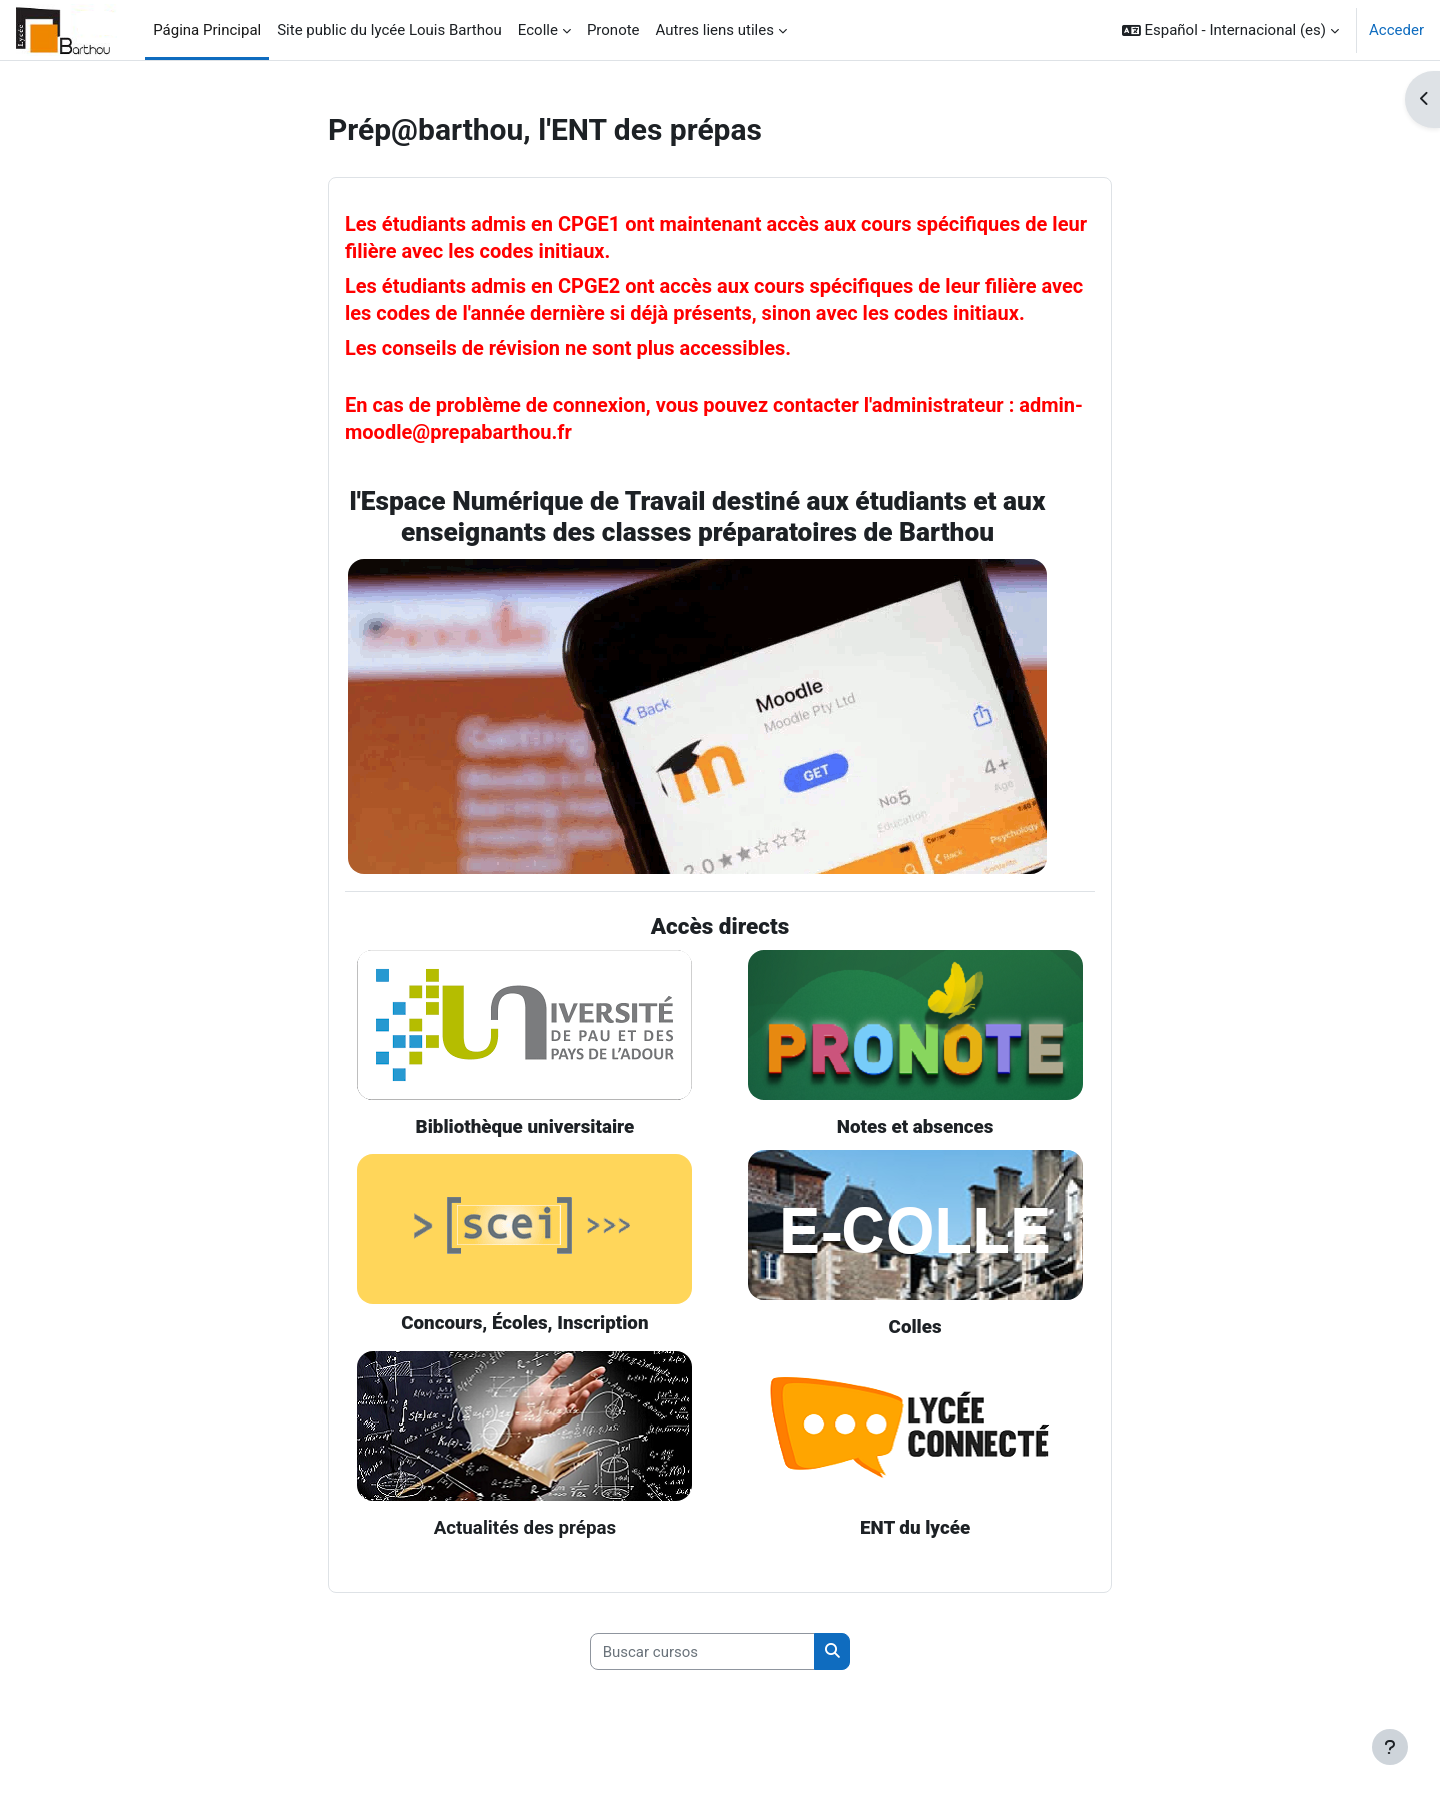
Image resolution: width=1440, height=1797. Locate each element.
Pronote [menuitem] (613, 30)
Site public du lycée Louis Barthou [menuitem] (389, 30)
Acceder (1396, 30)
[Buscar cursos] (702, 1652)
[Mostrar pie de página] (1390, 1747)
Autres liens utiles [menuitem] (715, 30)
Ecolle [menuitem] (538, 30)
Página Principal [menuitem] (207, 30)
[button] (1230, 30)
